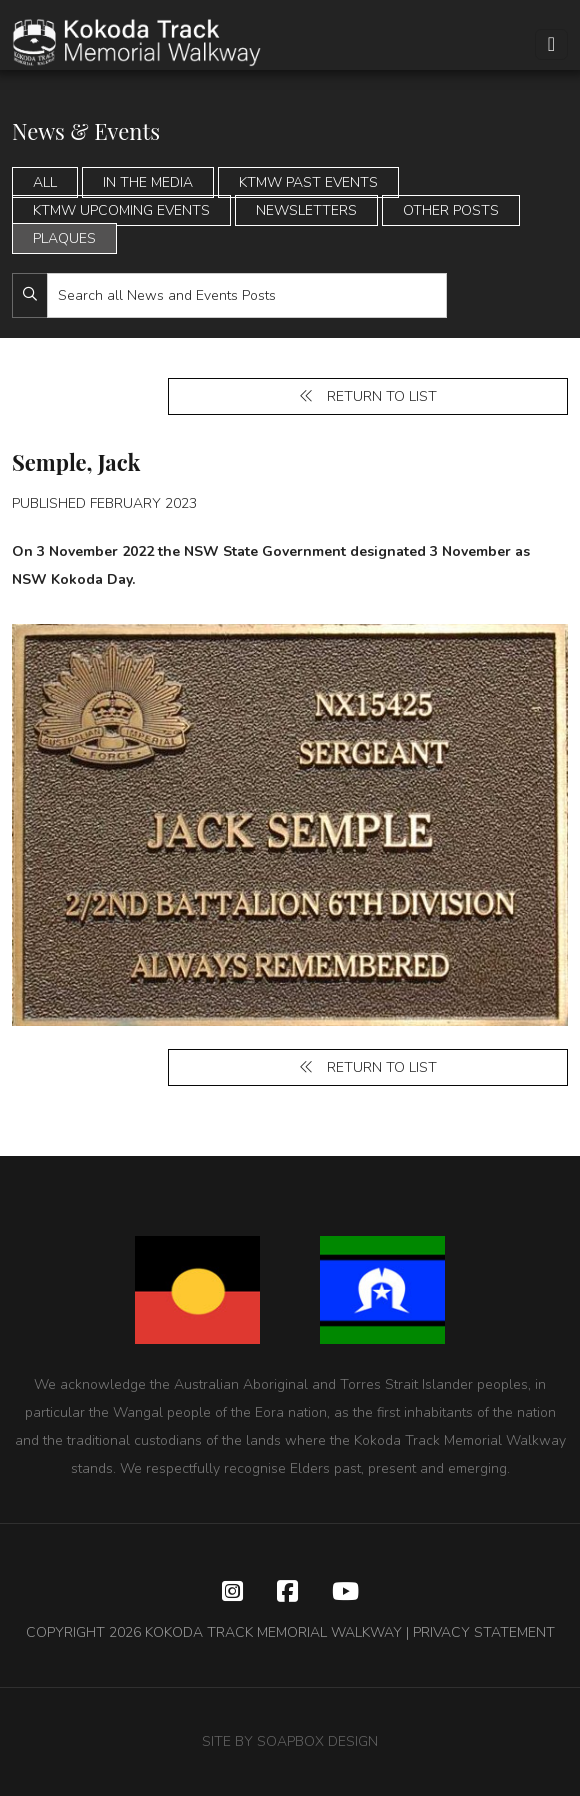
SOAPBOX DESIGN (317, 1741)
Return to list (368, 396)
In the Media (148, 182)
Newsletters (306, 210)
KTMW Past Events (308, 182)
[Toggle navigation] (551, 44)
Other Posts (451, 210)
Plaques (64, 238)
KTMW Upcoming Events (121, 210)
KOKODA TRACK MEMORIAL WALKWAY (273, 1632)
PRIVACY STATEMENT (484, 1632)
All (45, 182)
